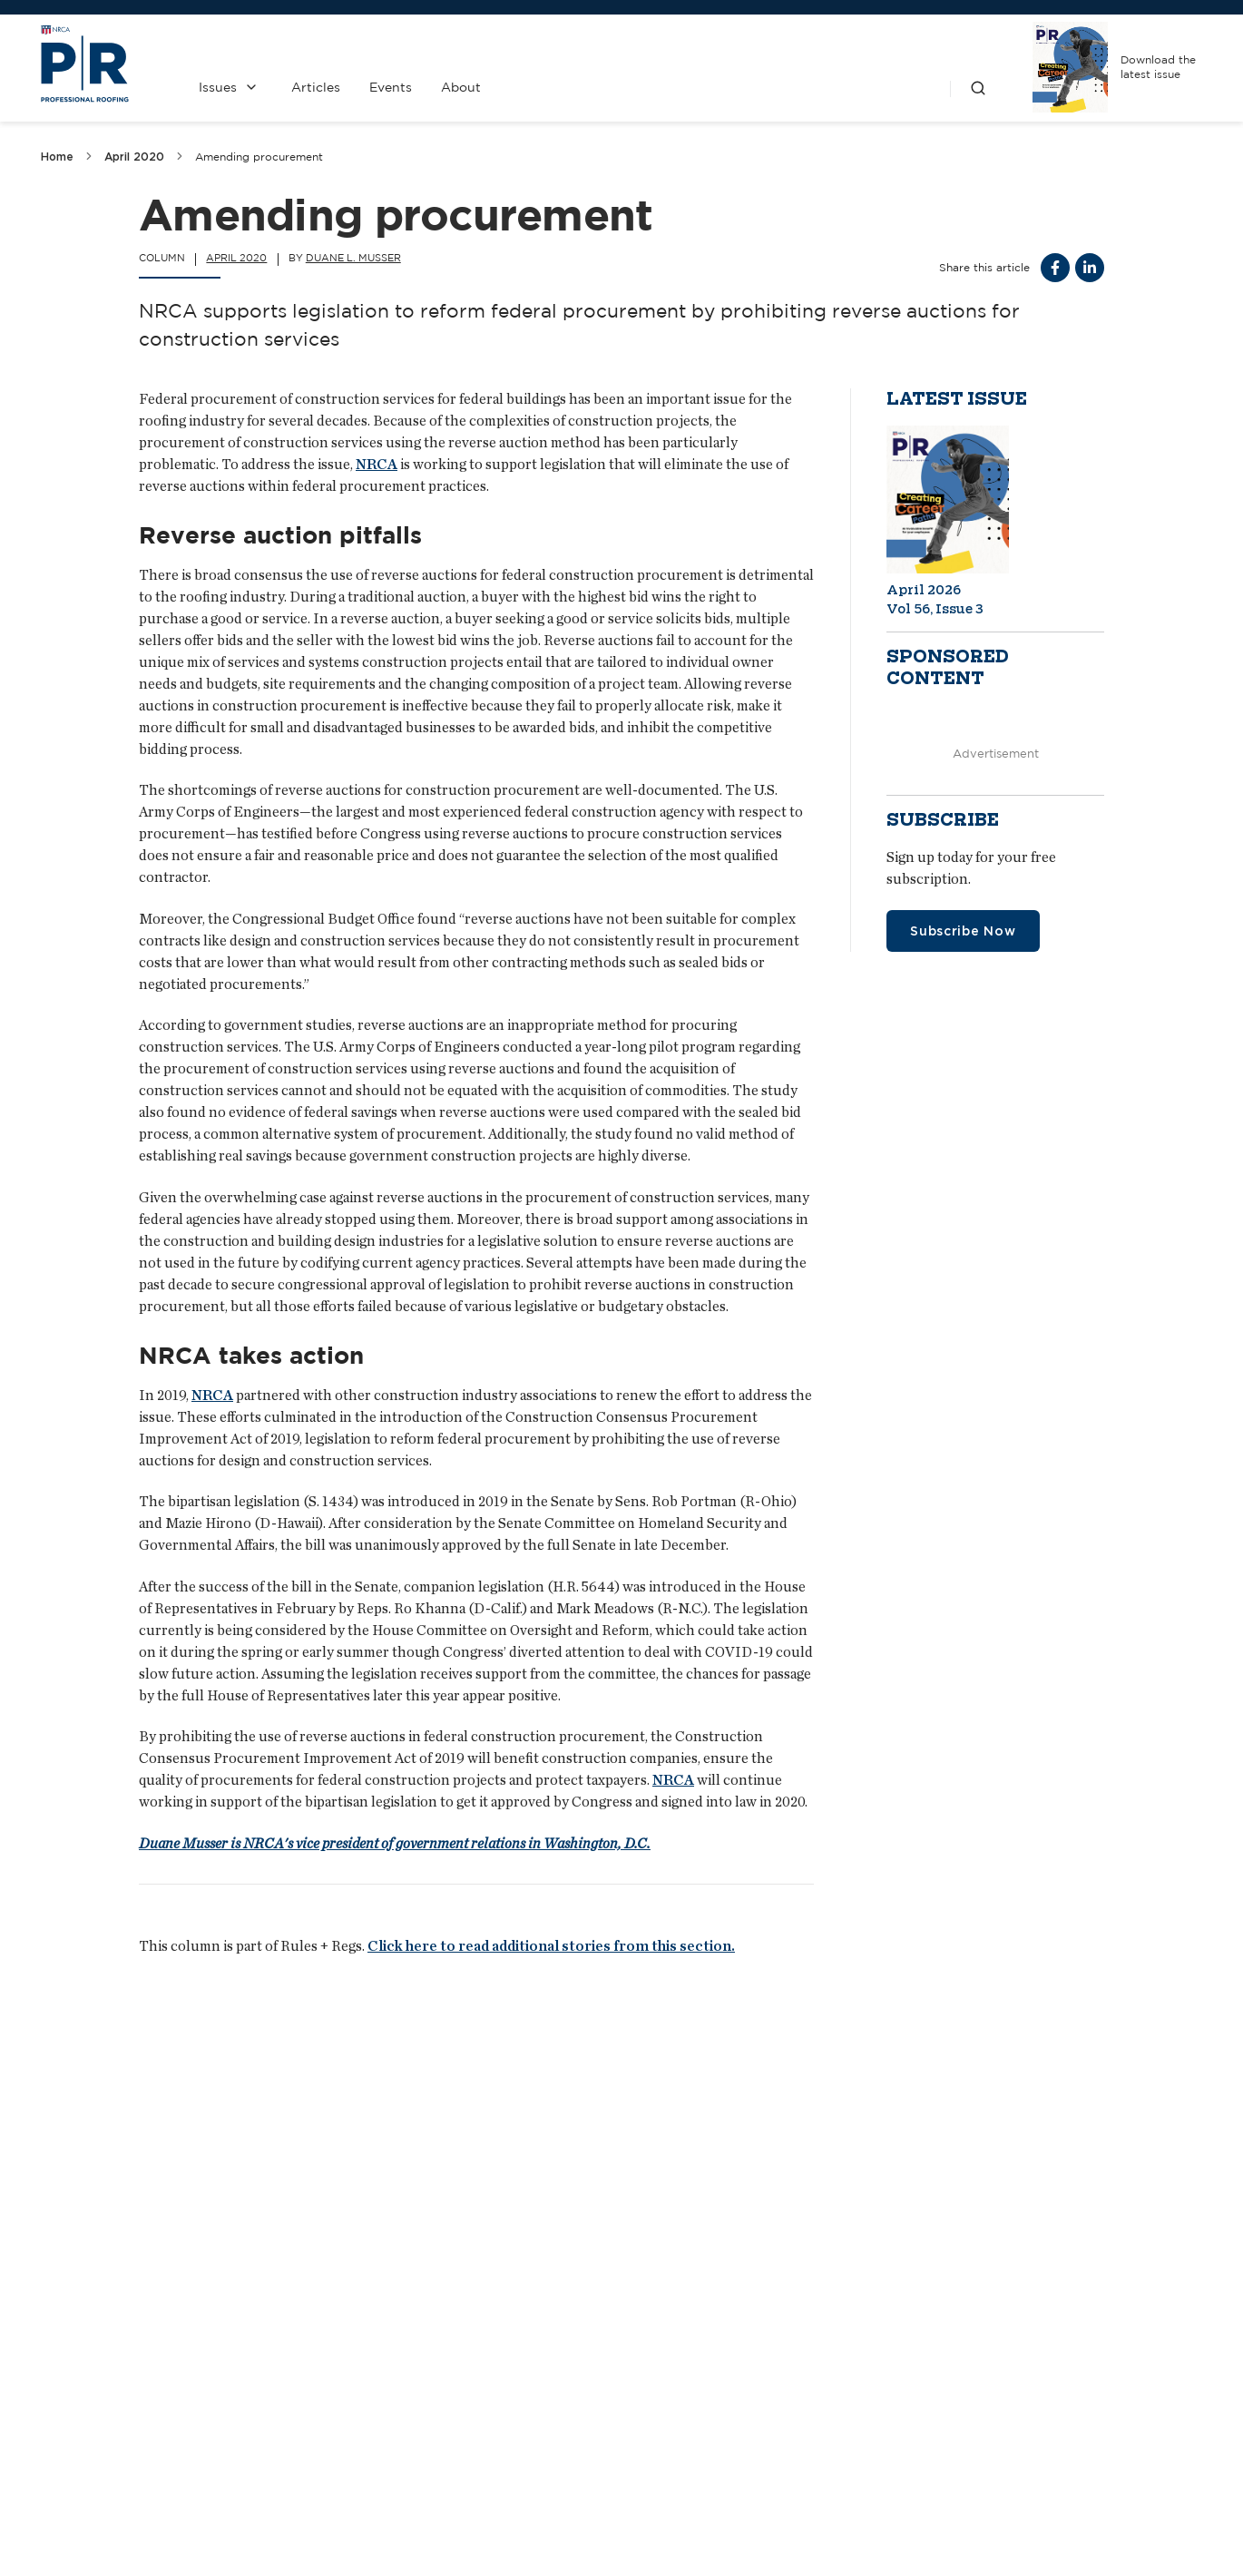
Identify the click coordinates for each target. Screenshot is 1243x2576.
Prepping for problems (955, 2298)
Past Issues (713, 2491)
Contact (546, 2491)
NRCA (376, 464)
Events (390, 87)
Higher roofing (514, 2298)
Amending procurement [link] (259, 156)
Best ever (87, 2298)
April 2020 (134, 156)
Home (57, 156)
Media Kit (546, 2539)
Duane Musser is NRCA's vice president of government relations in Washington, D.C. (395, 1843)
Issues (218, 87)
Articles (315, 87)
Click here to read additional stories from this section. (551, 1945)
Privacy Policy (712, 2539)
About (461, 87)
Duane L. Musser (353, 257)
